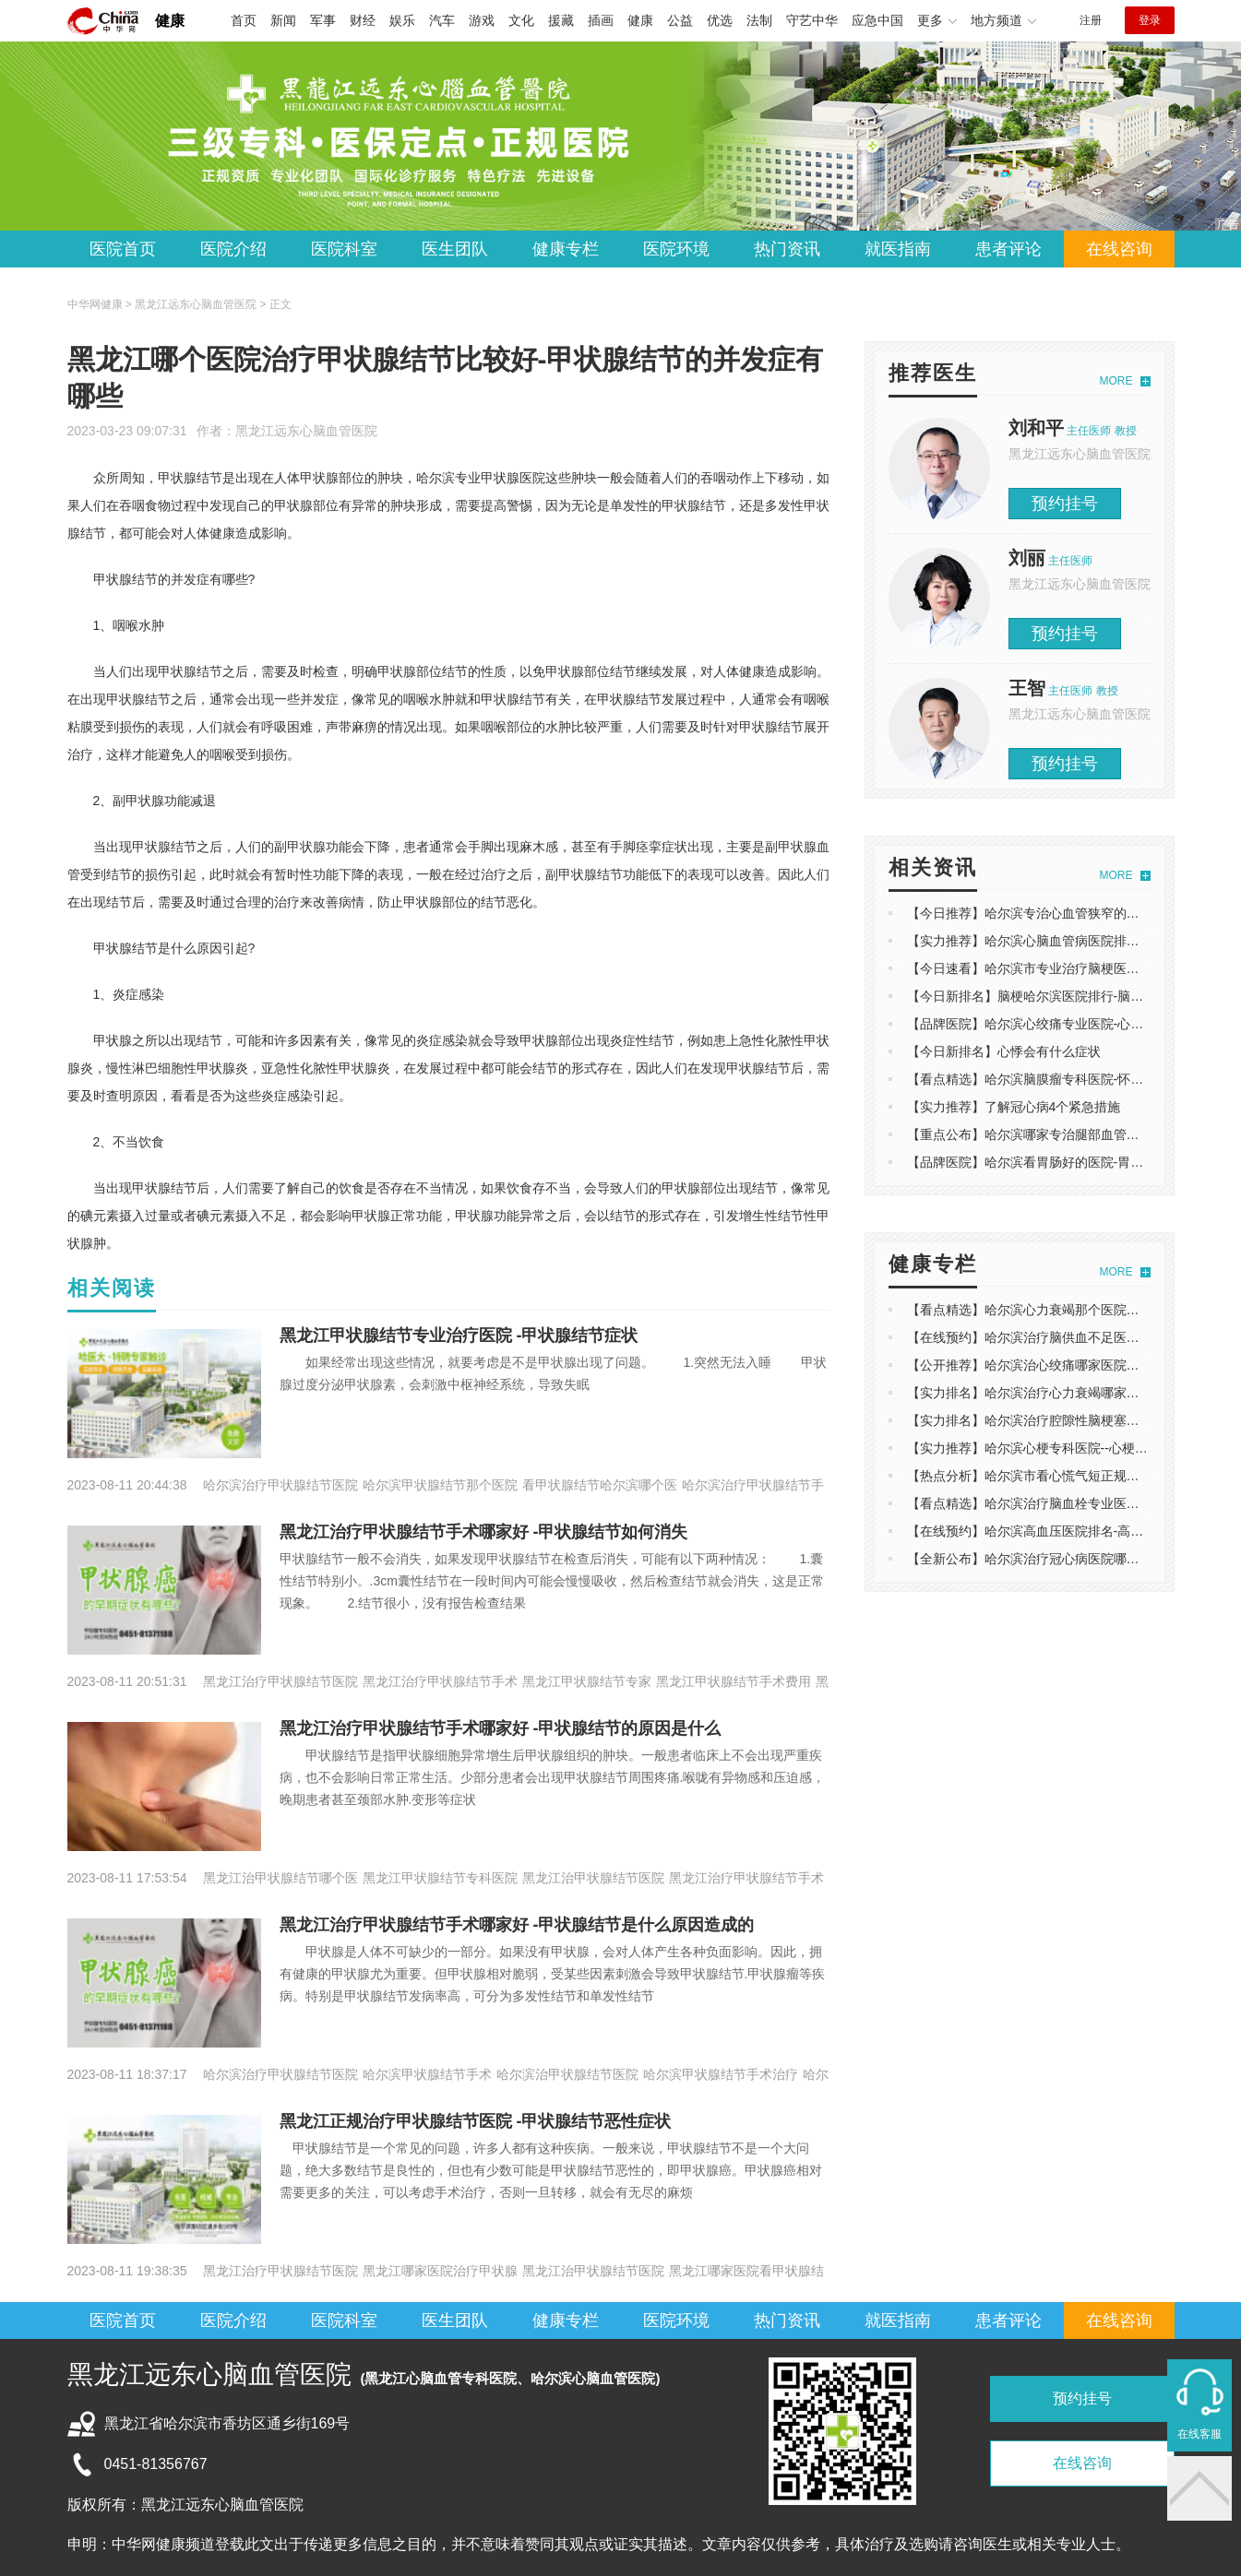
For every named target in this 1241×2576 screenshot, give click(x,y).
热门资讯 (787, 249)
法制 (759, 20)
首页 (244, 20)
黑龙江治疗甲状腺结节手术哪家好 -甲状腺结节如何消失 (484, 1532)
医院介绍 (233, 249)
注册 (1091, 20)
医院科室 (344, 249)
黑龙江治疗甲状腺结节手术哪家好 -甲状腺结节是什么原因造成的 (517, 1925)
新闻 (283, 20)
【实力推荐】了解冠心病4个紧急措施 (1014, 1106)
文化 (521, 20)
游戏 (482, 20)
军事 (323, 20)
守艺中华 (812, 20)
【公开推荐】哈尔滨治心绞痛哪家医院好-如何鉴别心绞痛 (1071, 1365)
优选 (720, 20)
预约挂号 (1065, 503)
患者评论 (1008, 249)
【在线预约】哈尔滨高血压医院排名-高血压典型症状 (1058, 1531)
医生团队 (455, 249)
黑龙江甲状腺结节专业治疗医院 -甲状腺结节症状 (459, 1335)
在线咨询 (1119, 249)
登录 (1150, 20)
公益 (680, 20)
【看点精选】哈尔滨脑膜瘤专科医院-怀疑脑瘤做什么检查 (1071, 1079)
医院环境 (676, 249)
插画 (601, 20)
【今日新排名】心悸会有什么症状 (1004, 1051)
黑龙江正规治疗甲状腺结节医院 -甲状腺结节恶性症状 (476, 2121)
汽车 (442, 20)
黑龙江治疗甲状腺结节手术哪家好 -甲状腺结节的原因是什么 (501, 1728)
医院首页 (122, 249)
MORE (1116, 380)
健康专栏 (565, 249)
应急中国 (877, 20)
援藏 (561, 20)
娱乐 (402, 20)
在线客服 (1199, 2434)
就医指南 (898, 249)
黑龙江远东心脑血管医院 (306, 430)
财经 (363, 20)
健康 (170, 21)
